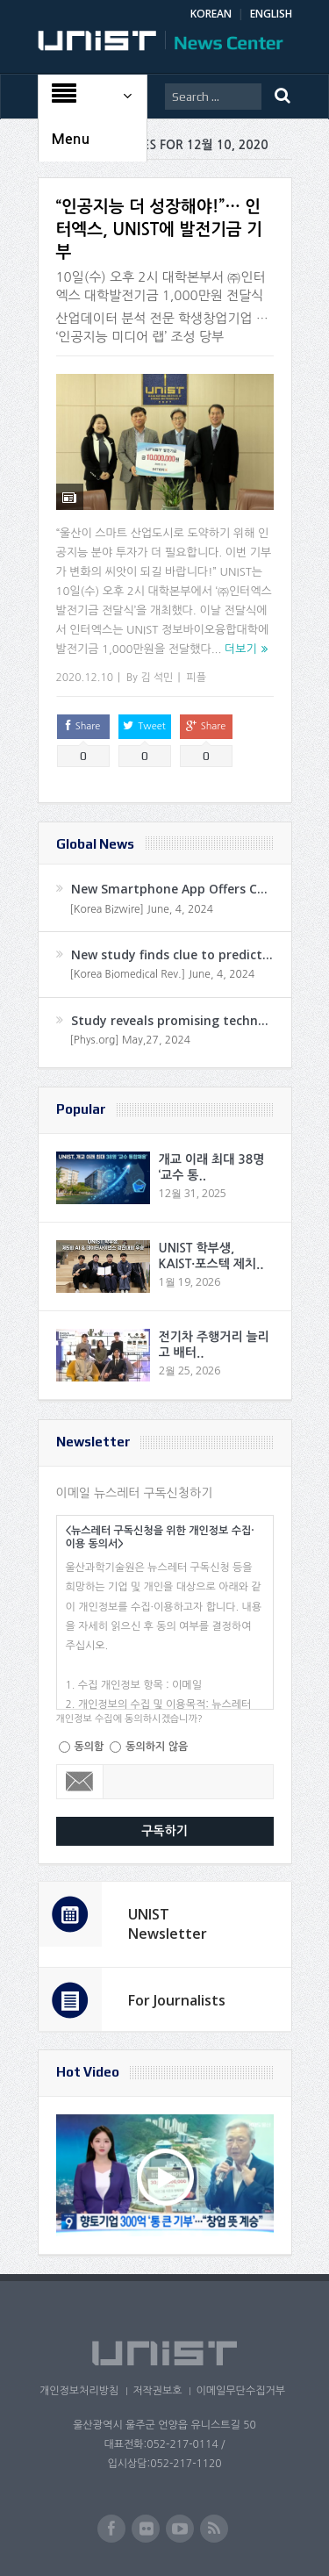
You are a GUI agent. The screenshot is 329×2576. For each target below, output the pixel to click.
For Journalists (176, 2000)
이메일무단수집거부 (240, 2391)
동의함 (89, 1746)
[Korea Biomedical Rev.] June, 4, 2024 (162, 974)
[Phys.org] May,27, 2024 (130, 1040)
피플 (196, 677)
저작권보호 (157, 2391)
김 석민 (156, 677)
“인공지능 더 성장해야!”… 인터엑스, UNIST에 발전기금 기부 (159, 229)
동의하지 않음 (156, 1746)
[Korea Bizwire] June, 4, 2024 (142, 909)
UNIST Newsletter (167, 1924)
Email (80, 1781)
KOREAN (211, 13)
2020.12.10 (84, 677)
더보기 (241, 649)
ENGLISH (271, 13)
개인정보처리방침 (78, 2391)
